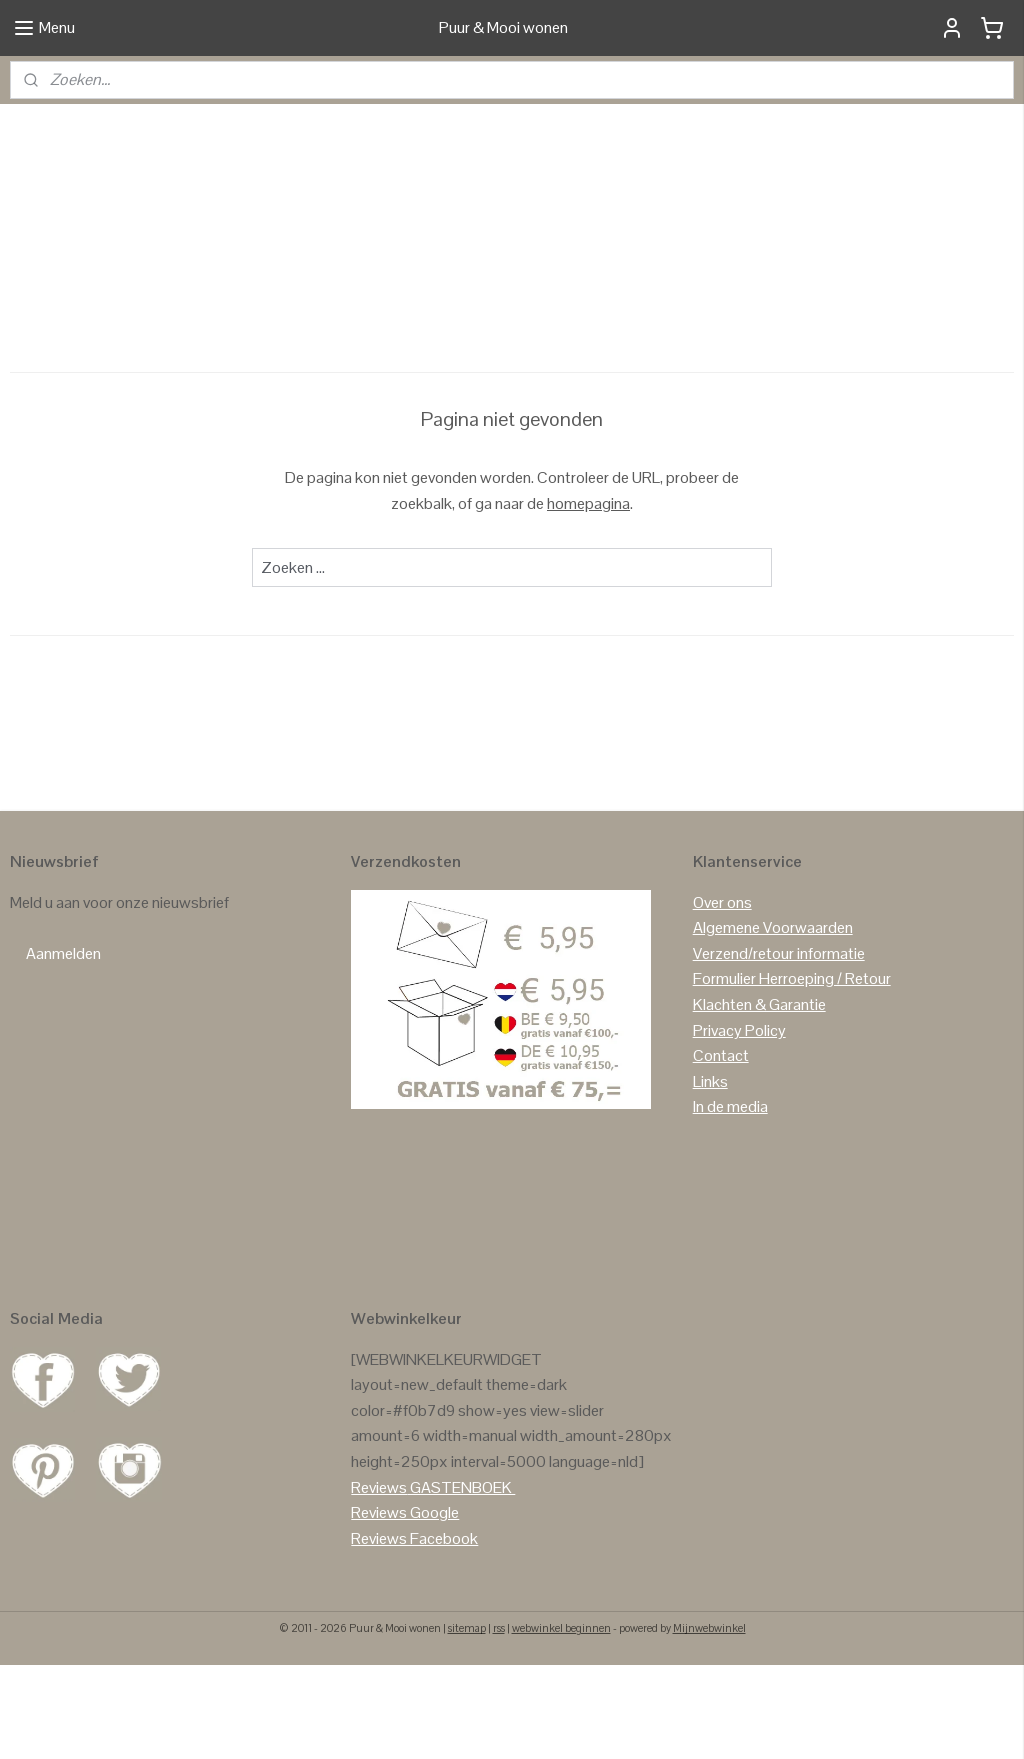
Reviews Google (405, 1605)
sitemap (467, 1722)
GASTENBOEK (461, 1580)
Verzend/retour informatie (779, 1046)
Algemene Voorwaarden (773, 1020)
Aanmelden (63, 1046)
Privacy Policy (739, 1123)
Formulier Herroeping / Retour (792, 1072)
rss (499, 1722)
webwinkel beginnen (561, 1722)
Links (710, 1174)
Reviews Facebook (414, 1631)
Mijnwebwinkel (709, 1722)
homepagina (588, 596)
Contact (721, 1148)
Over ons (722, 995)
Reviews (379, 1580)
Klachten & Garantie (759, 1097)
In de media (730, 1200)
